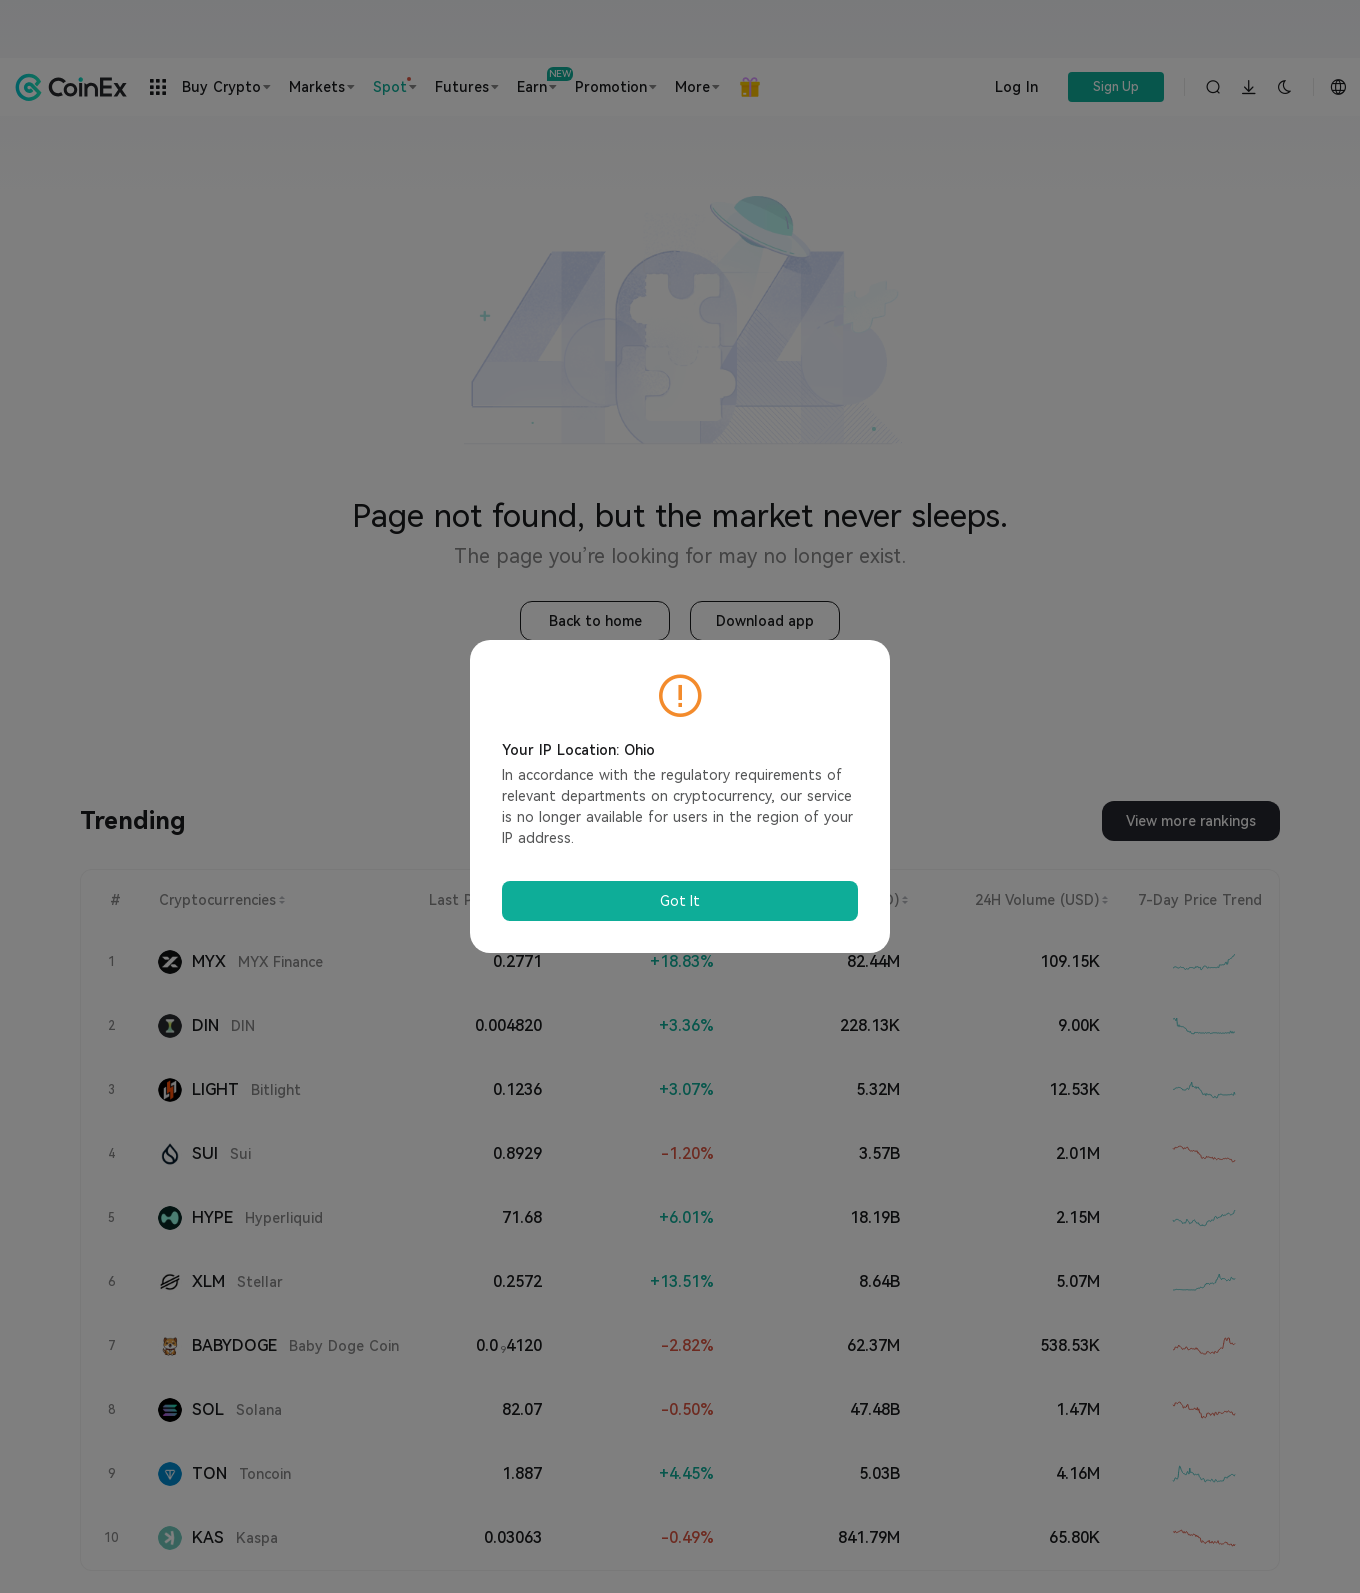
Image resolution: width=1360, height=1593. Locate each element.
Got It (680, 901)
